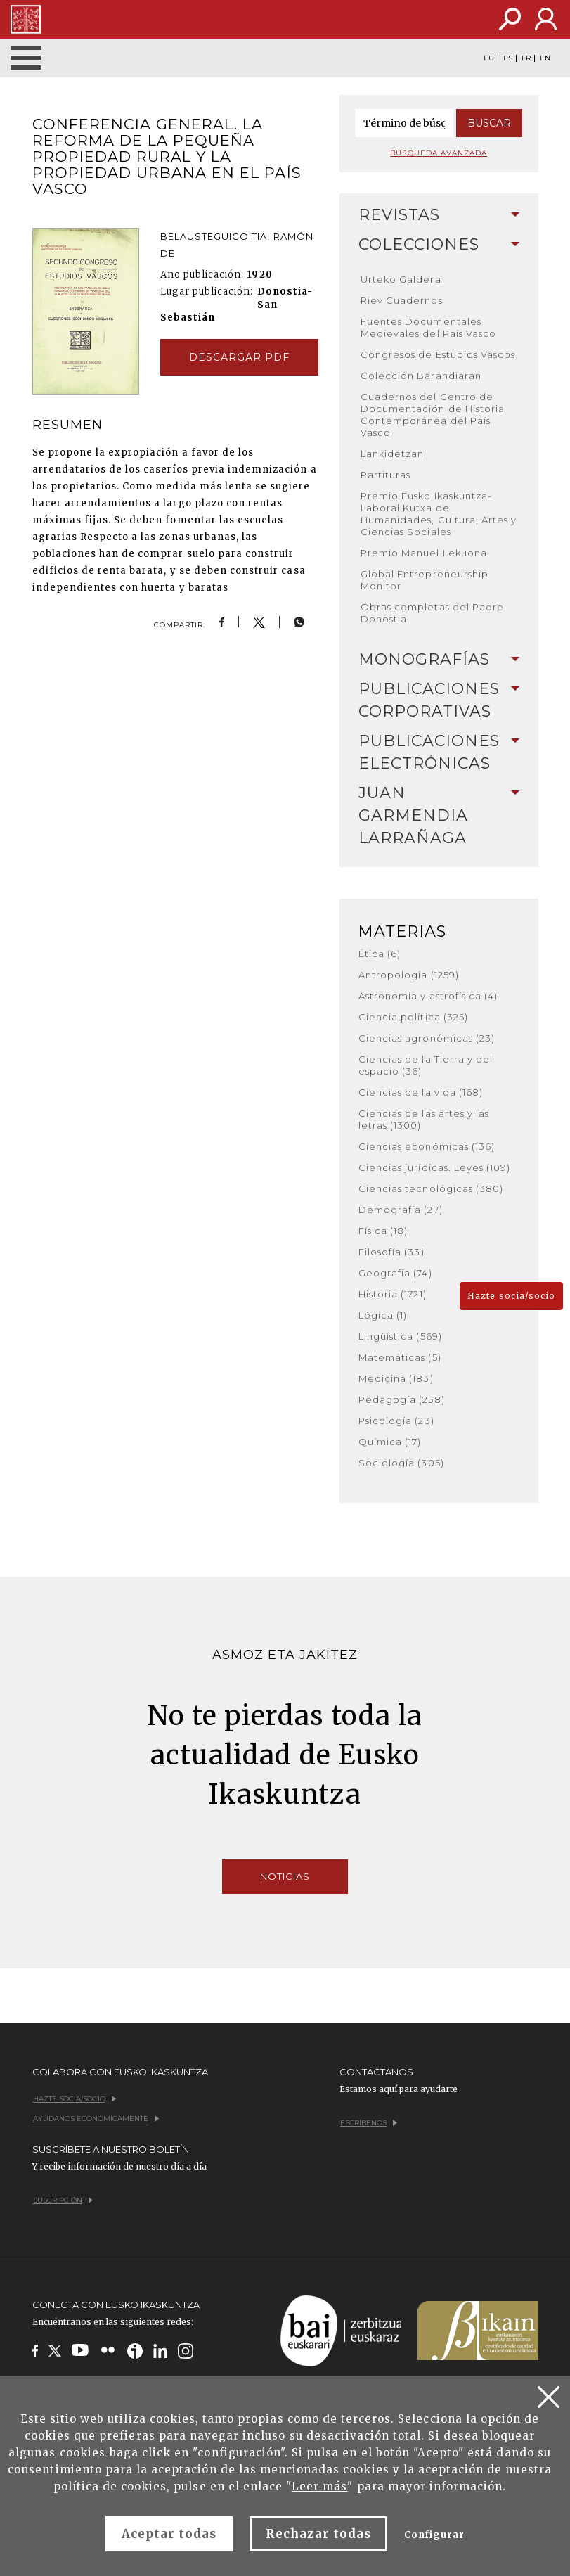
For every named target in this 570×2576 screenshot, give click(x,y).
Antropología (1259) (408, 974)
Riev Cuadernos (402, 300)
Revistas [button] (438, 214)
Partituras (385, 474)
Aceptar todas (169, 2534)
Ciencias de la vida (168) (420, 1092)
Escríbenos (368, 2122)
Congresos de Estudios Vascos (438, 354)
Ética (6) (379, 953)
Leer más (319, 2486)
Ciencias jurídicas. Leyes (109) (434, 1167)
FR (526, 58)
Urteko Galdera (401, 279)
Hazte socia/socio (511, 1295)
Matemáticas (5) (399, 1357)
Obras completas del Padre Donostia (432, 612)
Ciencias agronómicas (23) (426, 1038)
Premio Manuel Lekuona (424, 552)
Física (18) (383, 1230)
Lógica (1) (382, 1315)
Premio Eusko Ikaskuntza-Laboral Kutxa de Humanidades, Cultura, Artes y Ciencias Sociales (439, 513)
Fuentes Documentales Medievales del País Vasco (428, 327)
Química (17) (389, 1441)
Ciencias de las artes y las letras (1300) (423, 1119)
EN (545, 58)
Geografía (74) (395, 1273)
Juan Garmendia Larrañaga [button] (438, 815)
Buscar (489, 123)
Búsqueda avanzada (438, 153)
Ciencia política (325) (413, 1017)
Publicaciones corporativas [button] (438, 700)
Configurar (434, 2535)
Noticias (285, 1876)
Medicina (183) (396, 1378)
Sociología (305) (401, 1462)
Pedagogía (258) (401, 1399)
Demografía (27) (400, 1209)
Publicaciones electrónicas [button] (438, 752)
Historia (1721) (392, 1294)
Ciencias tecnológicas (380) (430, 1188)
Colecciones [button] (438, 244)
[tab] (438, 215)
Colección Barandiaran (421, 375)
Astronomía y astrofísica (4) (428, 995)
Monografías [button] (438, 659)
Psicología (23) (396, 1420)
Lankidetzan (392, 453)
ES (507, 58)
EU (489, 58)
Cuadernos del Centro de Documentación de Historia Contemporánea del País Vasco (433, 414)
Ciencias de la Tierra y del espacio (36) (425, 1065)
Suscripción (63, 2200)
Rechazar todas (318, 2534)
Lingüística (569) (400, 1336)
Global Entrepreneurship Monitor (424, 579)
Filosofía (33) (391, 1251)
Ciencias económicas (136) (426, 1146)
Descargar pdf (239, 357)
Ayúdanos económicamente (96, 2118)
